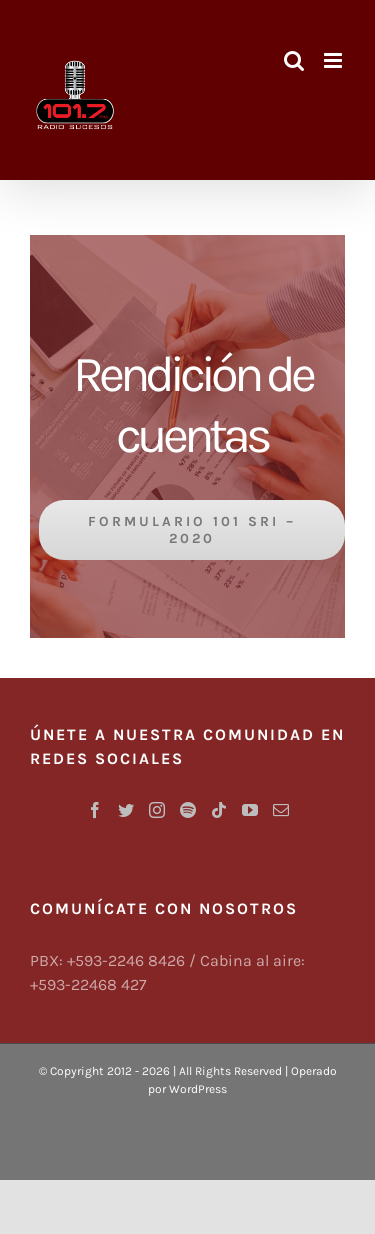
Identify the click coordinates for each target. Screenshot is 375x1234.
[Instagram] (157, 810)
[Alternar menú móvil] (334, 60)
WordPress (198, 1089)
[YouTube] (250, 810)
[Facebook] (95, 810)
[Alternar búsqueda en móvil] (294, 60)
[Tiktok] (219, 810)
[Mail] (281, 810)
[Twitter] (126, 810)
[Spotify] (188, 810)
